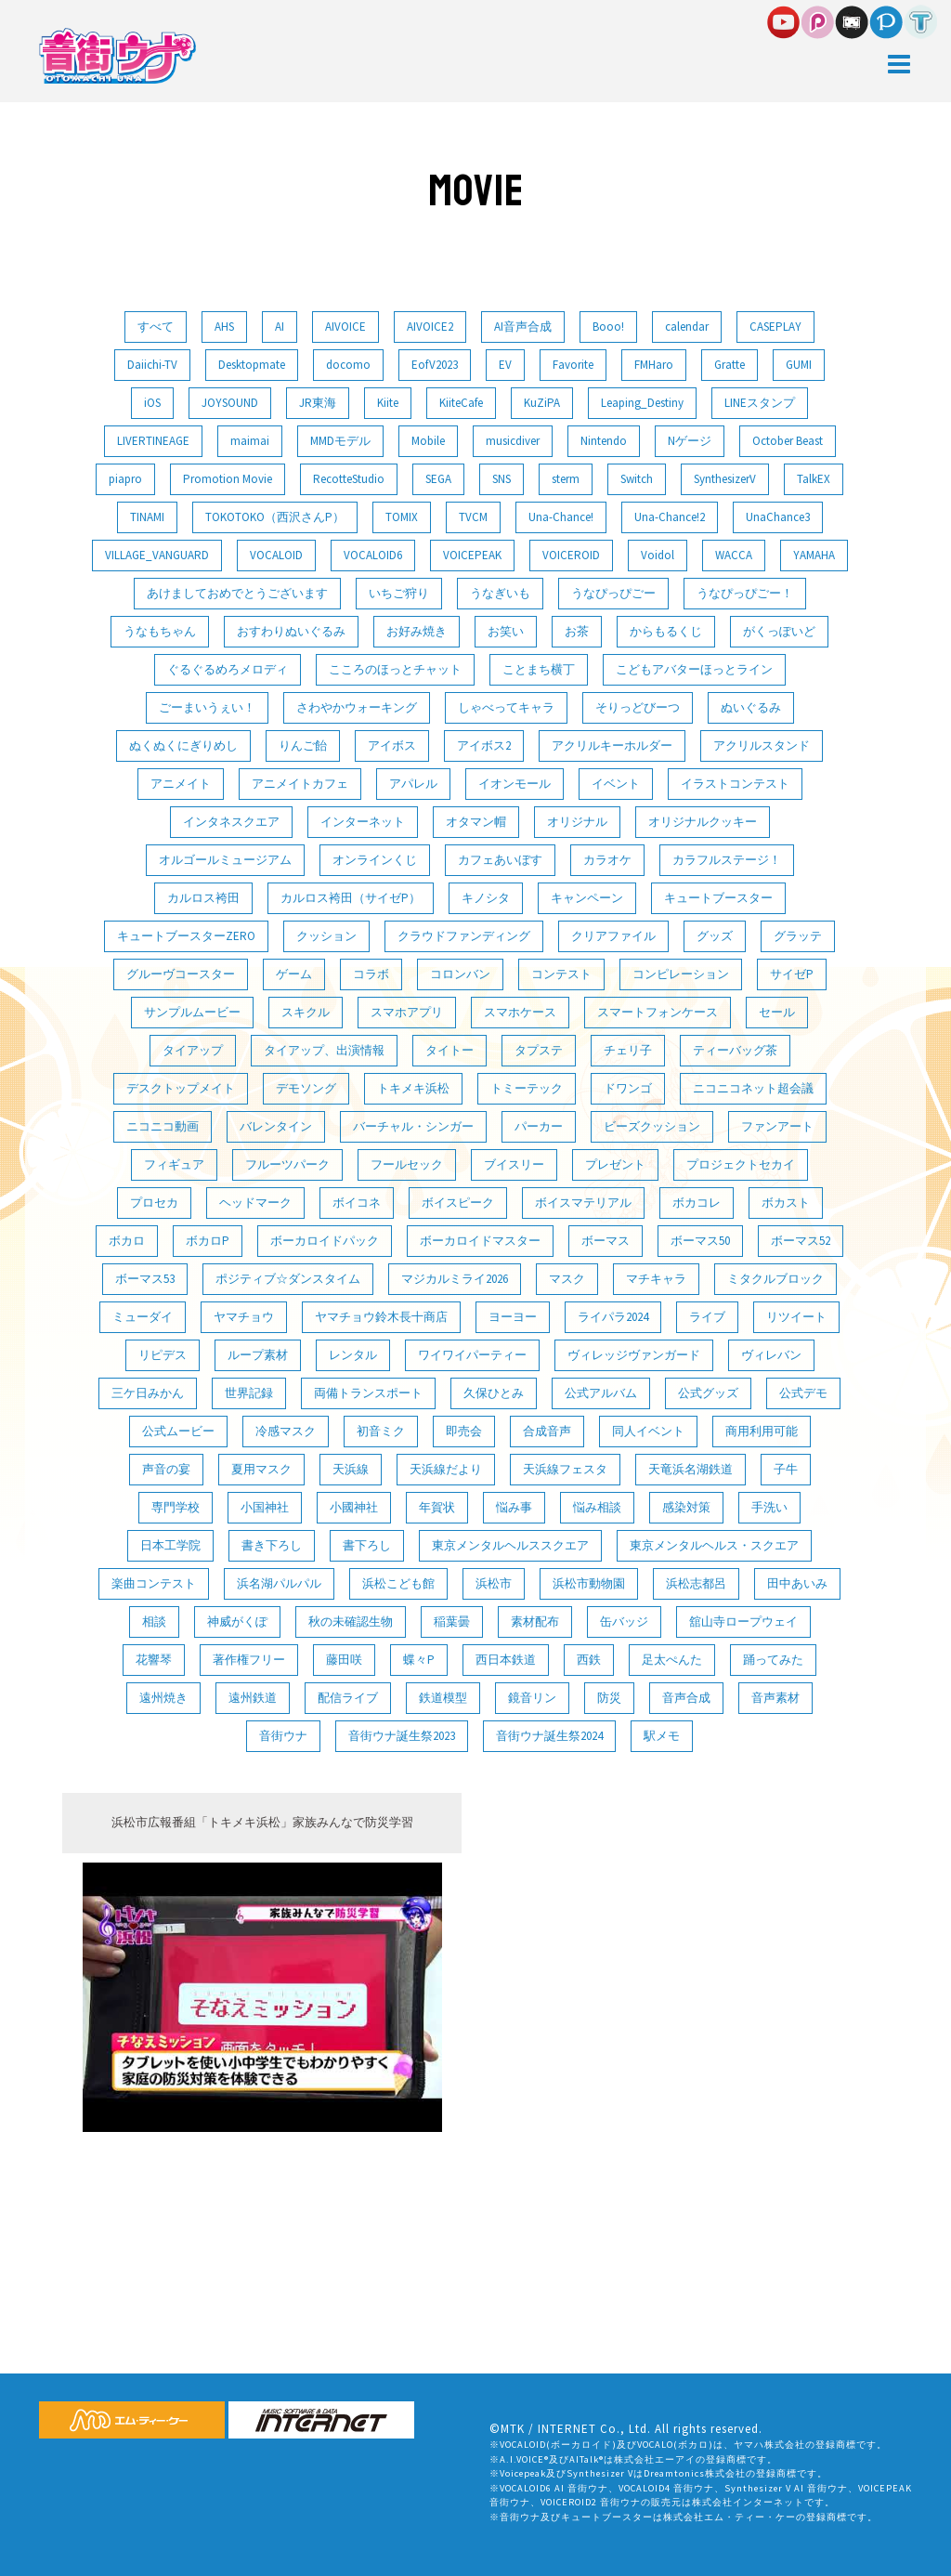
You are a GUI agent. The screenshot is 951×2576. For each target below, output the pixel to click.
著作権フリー (249, 1659)
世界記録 (249, 1393)
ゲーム (294, 974)
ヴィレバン (771, 1355)
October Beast (787, 441)
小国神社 (265, 1507)
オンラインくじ (374, 860)
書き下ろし (271, 1545)
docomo (348, 365)
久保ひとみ (493, 1393)
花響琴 (154, 1659)
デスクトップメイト (180, 1088)
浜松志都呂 (696, 1583)
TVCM (473, 517)
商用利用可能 (761, 1431)
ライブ (707, 1317)
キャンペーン (587, 898)
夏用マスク (261, 1469)
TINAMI (147, 517)
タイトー (449, 1050)
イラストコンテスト (735, 783)
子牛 (786, 1469)
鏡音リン (532, 1698)
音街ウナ (283, 1736)
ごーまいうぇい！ (207, 707)
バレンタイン (276, 1126)
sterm (566, 479)
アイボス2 (484, 745)
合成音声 (547, 1431)
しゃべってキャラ (506, 707)
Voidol (657, 555)
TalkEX (813, 479)
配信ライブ (348, 1698)
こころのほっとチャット (395, 669)
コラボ (371, 974)
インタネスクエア (231, 822)
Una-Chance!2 (669, 517)
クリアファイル (613, 936)
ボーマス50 (700, 1241)
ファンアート (777, 1126)
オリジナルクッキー (702, 822)
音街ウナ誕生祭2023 (401, 1736)
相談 (154, 1621)
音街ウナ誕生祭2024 (549, 1736)
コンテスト (561, 974)
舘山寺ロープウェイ (743, 1621)
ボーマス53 (145, 1279)
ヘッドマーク (255, 1202)
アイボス (392, 745)
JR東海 (317, 403)
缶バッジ (624, 1621)
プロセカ (154, 1202)
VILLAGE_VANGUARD (157, 555)
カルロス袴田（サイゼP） (350, 898)
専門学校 (175, 1507)
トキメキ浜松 (413, 1088)
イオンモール (514, 783)
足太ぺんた (672, 1659)
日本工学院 (170, 1545)
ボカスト (786, 1202)
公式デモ (803, 1393)
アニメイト (180, 783)
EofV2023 (434, 365)
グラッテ (798, 936)
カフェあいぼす (500, 860)
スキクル (305, 1012)
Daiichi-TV (152, 365)
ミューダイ (142, 1317)
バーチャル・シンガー (413, 1126)
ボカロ (127, 1241)
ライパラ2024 (613, 1317)
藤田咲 (344, 1659)
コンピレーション (680, 974)
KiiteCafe (461, 403)
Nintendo (603, 441)
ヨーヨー (513, 1317)
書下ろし (367, 1545)
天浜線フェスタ (565, 1469)
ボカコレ (696, 1202)
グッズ (715, 936)
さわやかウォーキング (356, 707)
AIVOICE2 (430, 326)
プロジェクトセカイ (740, 1164)
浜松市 (494, 1583)
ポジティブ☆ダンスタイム (287, 1279)
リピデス (162, 1355)
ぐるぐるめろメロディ (227, 669)
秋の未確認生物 (350, 1621)
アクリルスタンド (761, 745)
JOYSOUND (230, 403)
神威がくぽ (237, 1621)
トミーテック (526, 1088)
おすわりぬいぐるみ (291, 631)
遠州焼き (163, 1698)
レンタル (353, 1355)
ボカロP (207, 1241)
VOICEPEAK (472, 555)
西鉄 (589, 1659)
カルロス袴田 (203, 898)
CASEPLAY (775, 326)
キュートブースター (718, 898)
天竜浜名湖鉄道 (690, 1469)
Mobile (428, 441)
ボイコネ (356, 1202)
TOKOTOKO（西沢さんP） (275, 517)
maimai (249, 441)
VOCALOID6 (373, 555)
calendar (687, 326)
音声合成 (686, 1698)
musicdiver (513, 441)
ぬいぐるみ (751, 707)
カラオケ (607, 860)
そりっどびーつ (637, 707)
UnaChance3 (778, 517)
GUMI (799, 365)
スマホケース (520, 1012)
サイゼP (792, 974)
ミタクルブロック (775, 1279)
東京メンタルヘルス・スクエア (714, 1545)
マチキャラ (656, 1279)
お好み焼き (416, 631)
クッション (326, 936)
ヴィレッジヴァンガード (633, 1355)
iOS (152, 403)
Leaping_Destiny (642, 403)
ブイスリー (514, 1164)
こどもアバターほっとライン (694, 669)
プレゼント (615, 1164)
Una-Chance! (560, 517)
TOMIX (401, 517)
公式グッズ (708, 1393)
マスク (567, 1279)
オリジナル (577, 822)
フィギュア (174, 1164)
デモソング (306, 1088)
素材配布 (535, 1621)
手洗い (769, 1507)
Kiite (387, 403)
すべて (155, 326)
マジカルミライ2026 (454, 1279)
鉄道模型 (443, 1698)
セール (777, 1012)
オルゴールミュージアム (225, 860)
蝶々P (419, 1659)
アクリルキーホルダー (612, 745)
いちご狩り (399, 593)
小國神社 (354, 1507)
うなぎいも (500, 593)
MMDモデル (340, 441)
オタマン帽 (476, 822)
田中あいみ (797, 1583)
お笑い (506, 631)
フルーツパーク (287, 1164)
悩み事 (514, 1507)
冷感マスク (285, 1431)
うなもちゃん (160, 631)
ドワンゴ (628, 1088)
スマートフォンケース (657, 1012)
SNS (501, 479)
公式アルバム (601, 1393)
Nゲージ (689, 441)
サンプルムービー (192, 1012)
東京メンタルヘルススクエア (510, 1545)
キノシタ (486, 898)
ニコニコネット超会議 (753, 1088)
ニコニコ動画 (162, 1126)
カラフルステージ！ (726, 860)
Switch (636, 479)
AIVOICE (345, 326)
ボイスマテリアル (583, 1202)
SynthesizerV (725, 479)
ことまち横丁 (538, 669)
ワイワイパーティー (472, 1355)
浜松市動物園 (589, 1583)
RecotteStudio (348, 479)
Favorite (573, 365)
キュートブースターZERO (186, 936)
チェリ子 (628, 1050)
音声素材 (775, 1698)
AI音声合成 (523, 326)
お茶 (577, 631)
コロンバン (460, 974)
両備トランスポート (368, 1393)
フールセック (407, 1164)
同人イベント (648, 1431)
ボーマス (605, 1241)
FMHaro (653, 365)
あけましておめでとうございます (237, 593)
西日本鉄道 (506, 1659)
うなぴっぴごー (613, 593)
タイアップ (193, 1050)
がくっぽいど (779, 631)
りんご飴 (303, 745)
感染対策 (686, 1507)
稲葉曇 (452, 1621)
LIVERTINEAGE (153, 441)
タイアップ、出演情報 (324, 1050)
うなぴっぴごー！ (745, 593)
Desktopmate (251, 365)
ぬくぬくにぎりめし (183, 745)
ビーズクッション (652, 1126)
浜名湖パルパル (279, 1583)
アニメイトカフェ (300, 783)
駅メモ (662, 1736)
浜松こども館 (398, 1583)
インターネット (362, 822)
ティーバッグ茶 (735, 1050)
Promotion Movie (227, 479)
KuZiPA (542, 403)
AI (279, 326)
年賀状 (437, 1507)
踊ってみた (773, 1659)
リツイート (796, 1317)
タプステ (539, 1050)
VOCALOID (276, 555)
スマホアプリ (407, 1012)
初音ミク (381, 1431)
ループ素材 (258, 1355)
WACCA (733, 555)
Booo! (608, 326)
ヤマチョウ (244, 1317)
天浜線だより (446, 1469)
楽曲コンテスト (153, 1583)
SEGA (438, 479)
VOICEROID (571, 555)
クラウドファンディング (463, 936)
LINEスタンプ (759, 403)
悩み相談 (597, 1507)
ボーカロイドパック (324, 1241)
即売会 (464, 1431)
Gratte (729, 365)
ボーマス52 (800, 1241)
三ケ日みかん (147, 1393)
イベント (616, 783)
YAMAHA (814, 555)
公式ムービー (178, 1431)
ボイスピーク (458, 1202)
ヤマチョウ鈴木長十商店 (381, 1317)
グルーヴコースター (180, 974)
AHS (224, 326)
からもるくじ (666, 631)
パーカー (539, 1126)
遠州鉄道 (252, 1698)
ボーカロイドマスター (480, 1241)
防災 (609, 1698)
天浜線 (350, 1469)
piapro (125, 479)
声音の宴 (166, 1469)
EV (505, 365)
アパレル (413, 783)
